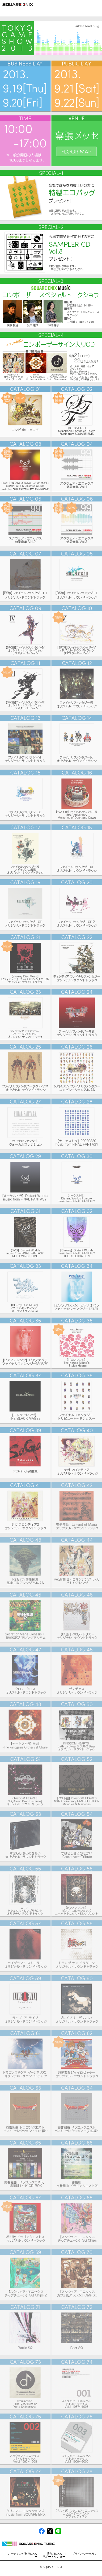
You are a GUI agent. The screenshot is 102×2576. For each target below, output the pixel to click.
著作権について (57, 1081)
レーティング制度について (25, 1081)
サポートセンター (53, 1084)
